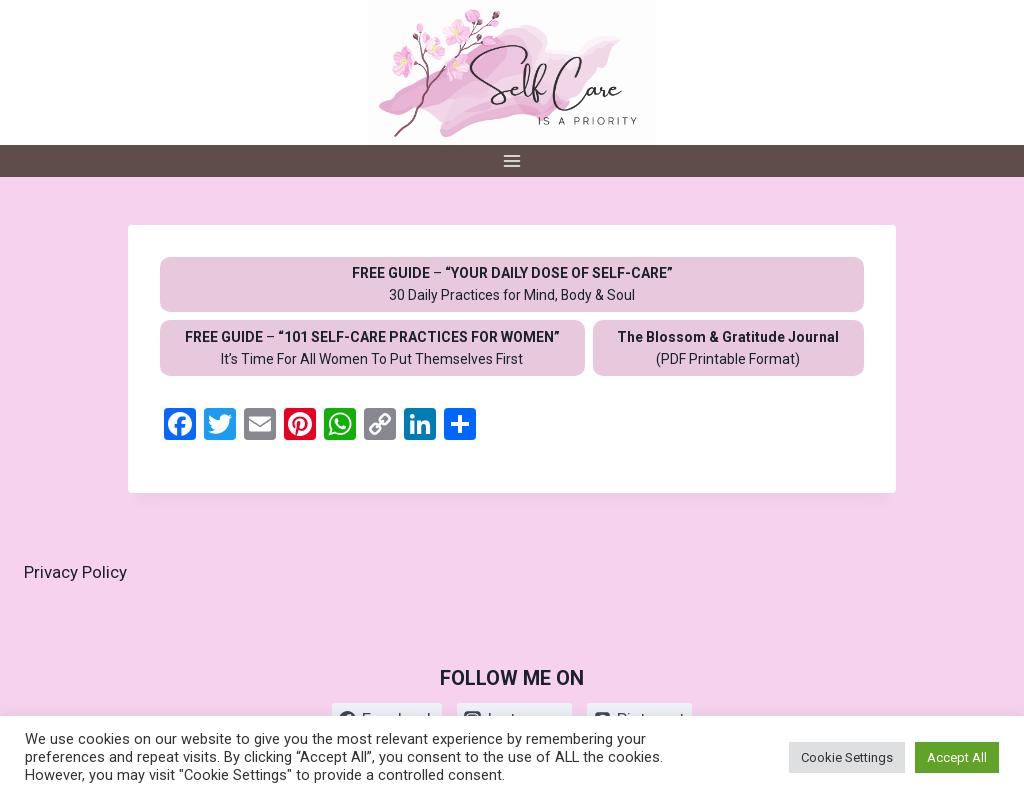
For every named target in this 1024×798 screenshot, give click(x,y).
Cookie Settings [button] (847, 757)
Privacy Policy (75, 572)
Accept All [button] (957, 757)
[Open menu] (512, 160)
